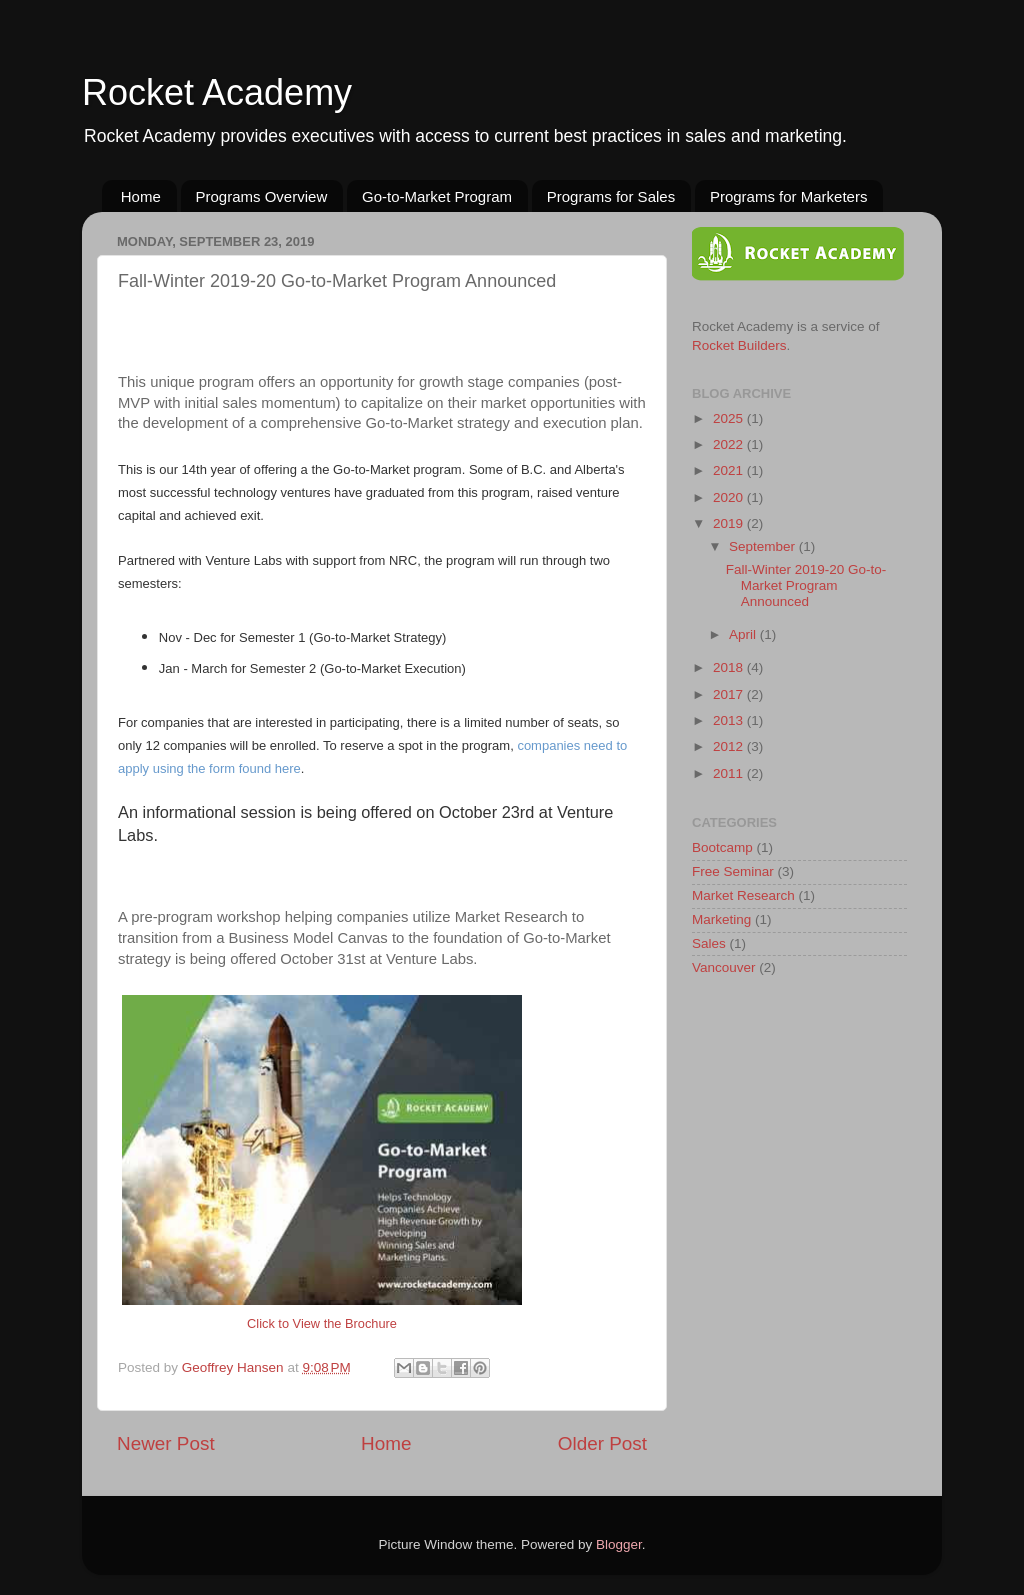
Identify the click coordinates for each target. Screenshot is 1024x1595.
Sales (709, 943)
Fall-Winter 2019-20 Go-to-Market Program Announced (806, 585)
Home (141, 196)
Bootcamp (722, 847)
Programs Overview (262, 196)
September (764, 546)
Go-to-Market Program (437, 196)
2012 (730, 746)
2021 (730, 470)
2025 (730, 418)
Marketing (721, 919)
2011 (730, 773)
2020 (730, 497)
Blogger (619, 1544)
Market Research (743, 895)
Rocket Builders (739, 345)
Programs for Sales (611, 196)
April (744, 634)
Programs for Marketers (789, 196)
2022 (730, 444)
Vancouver (724, 967)
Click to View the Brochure (322, 1323)
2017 (730, 694)
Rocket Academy (217, 92)
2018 (730, 667)
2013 (730, 720)
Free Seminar (733, 871)
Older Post (602, 1443)
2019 (730, 523)
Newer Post (166, 1443)
